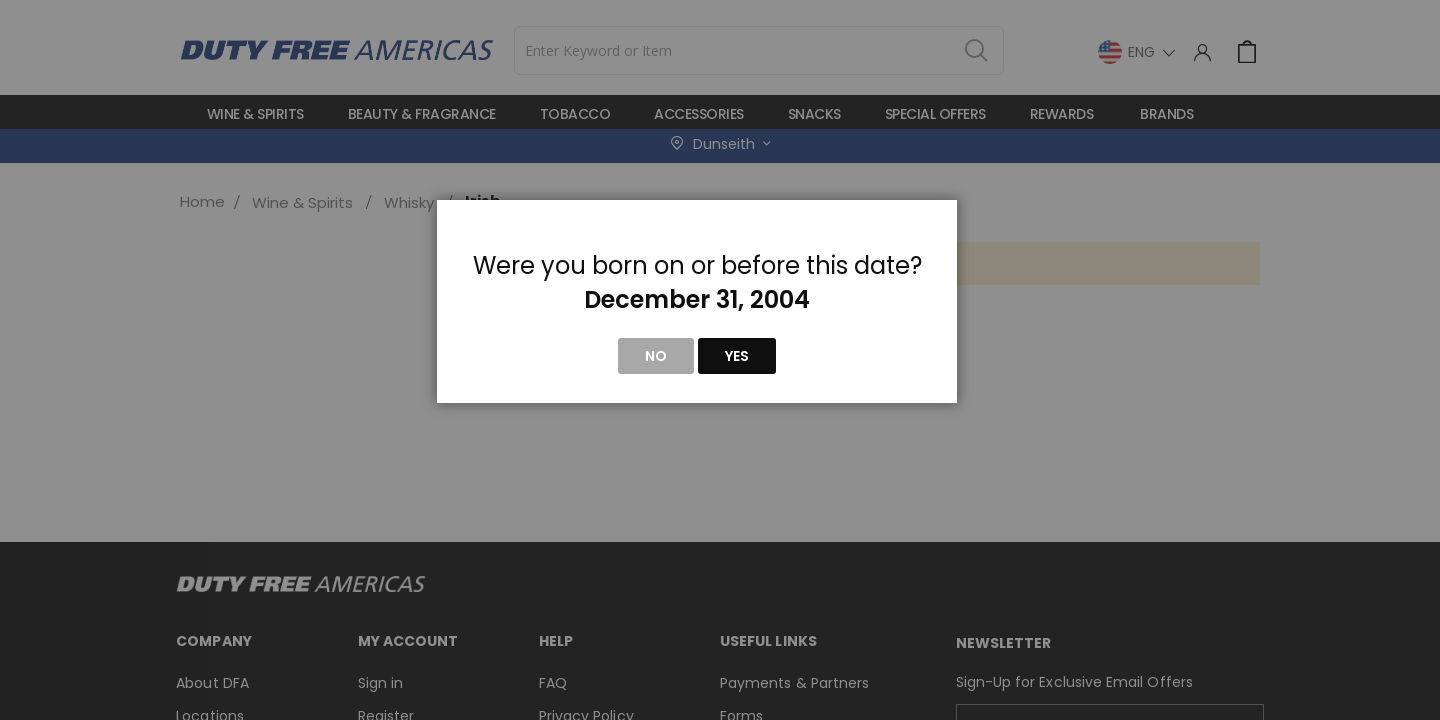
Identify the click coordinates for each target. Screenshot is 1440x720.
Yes (737, 356)
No (656, 356)
